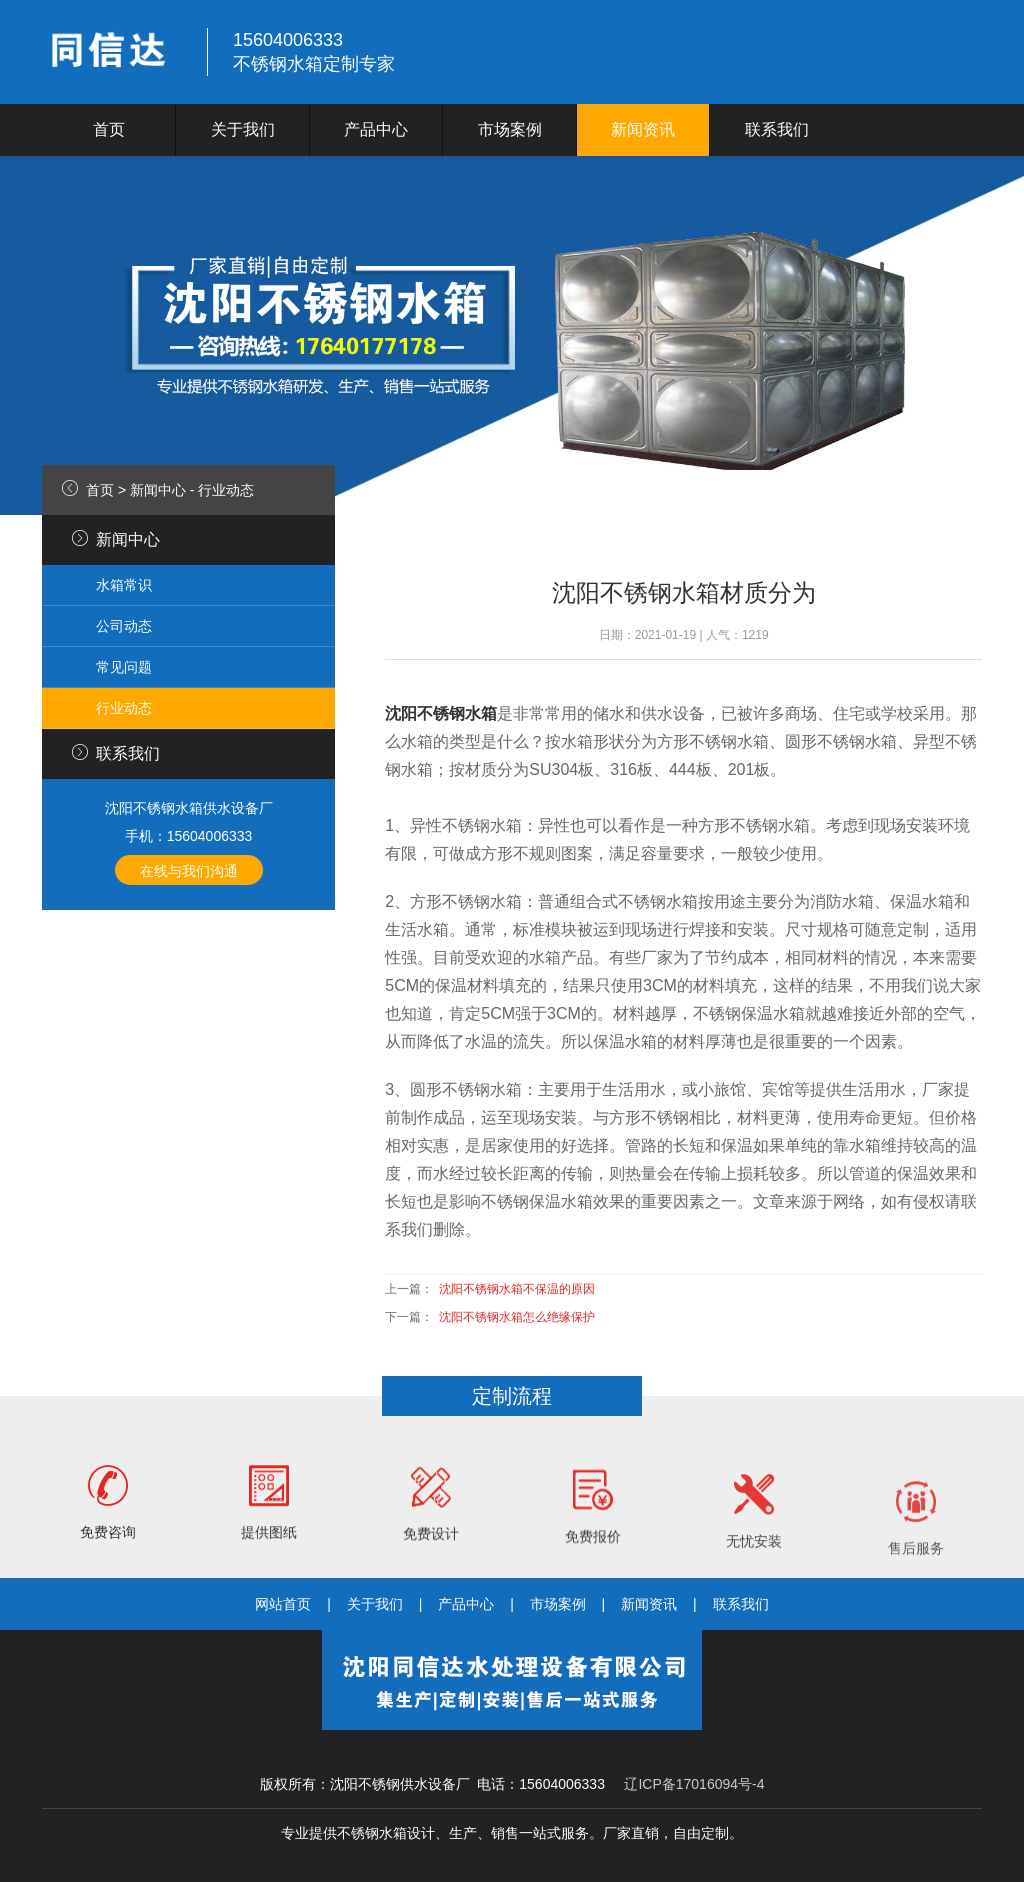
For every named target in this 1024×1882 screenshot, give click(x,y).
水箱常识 (124, 585)
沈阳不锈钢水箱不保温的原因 (517, 1289)
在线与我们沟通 (189, 871)
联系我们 (777, 129)
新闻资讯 (643, 129)
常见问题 (124, 667)
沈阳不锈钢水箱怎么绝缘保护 (517, 1317)
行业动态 (226, 490)
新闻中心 (158, 490)
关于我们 (243, 129)
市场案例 (510, 129)
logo (112, 52)
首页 (109, 129)
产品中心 (376, 129)
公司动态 (124, 626)
